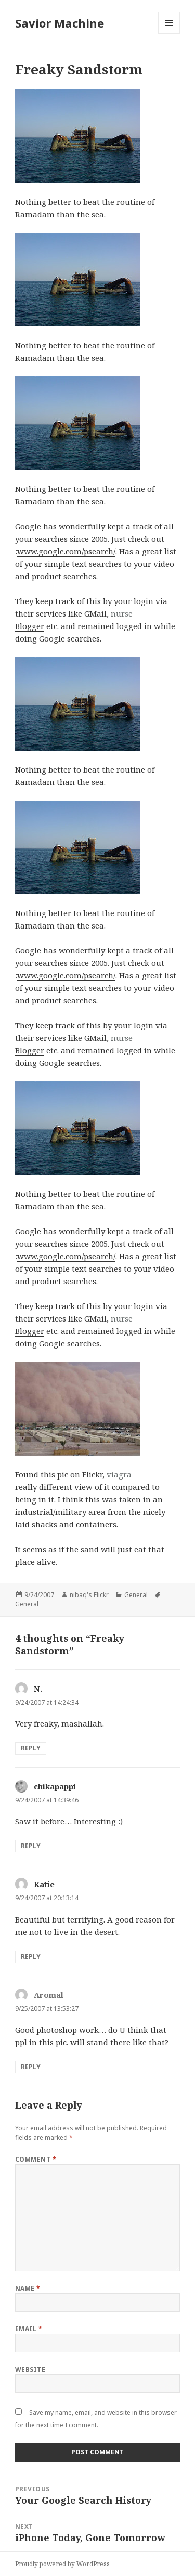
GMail (95, 613)
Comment (35, 2159)
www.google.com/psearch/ (66, 551)
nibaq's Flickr (89, 1594)
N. (38, 1688)
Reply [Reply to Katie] (31, 1956)
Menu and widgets (169, 33)
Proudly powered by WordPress (62, 2563)
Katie (44, 1884)
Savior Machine (59, 23)
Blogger (29, 626)
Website (30, 2369)
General (136, 1594)
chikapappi (55, 1786)
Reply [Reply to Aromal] (31, 2066)
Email (28, 2328)
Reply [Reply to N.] (31, 1748)
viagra (119, 1474)
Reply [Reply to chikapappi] (31, 1845)
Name (28, 2288)
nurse (122, 613)
